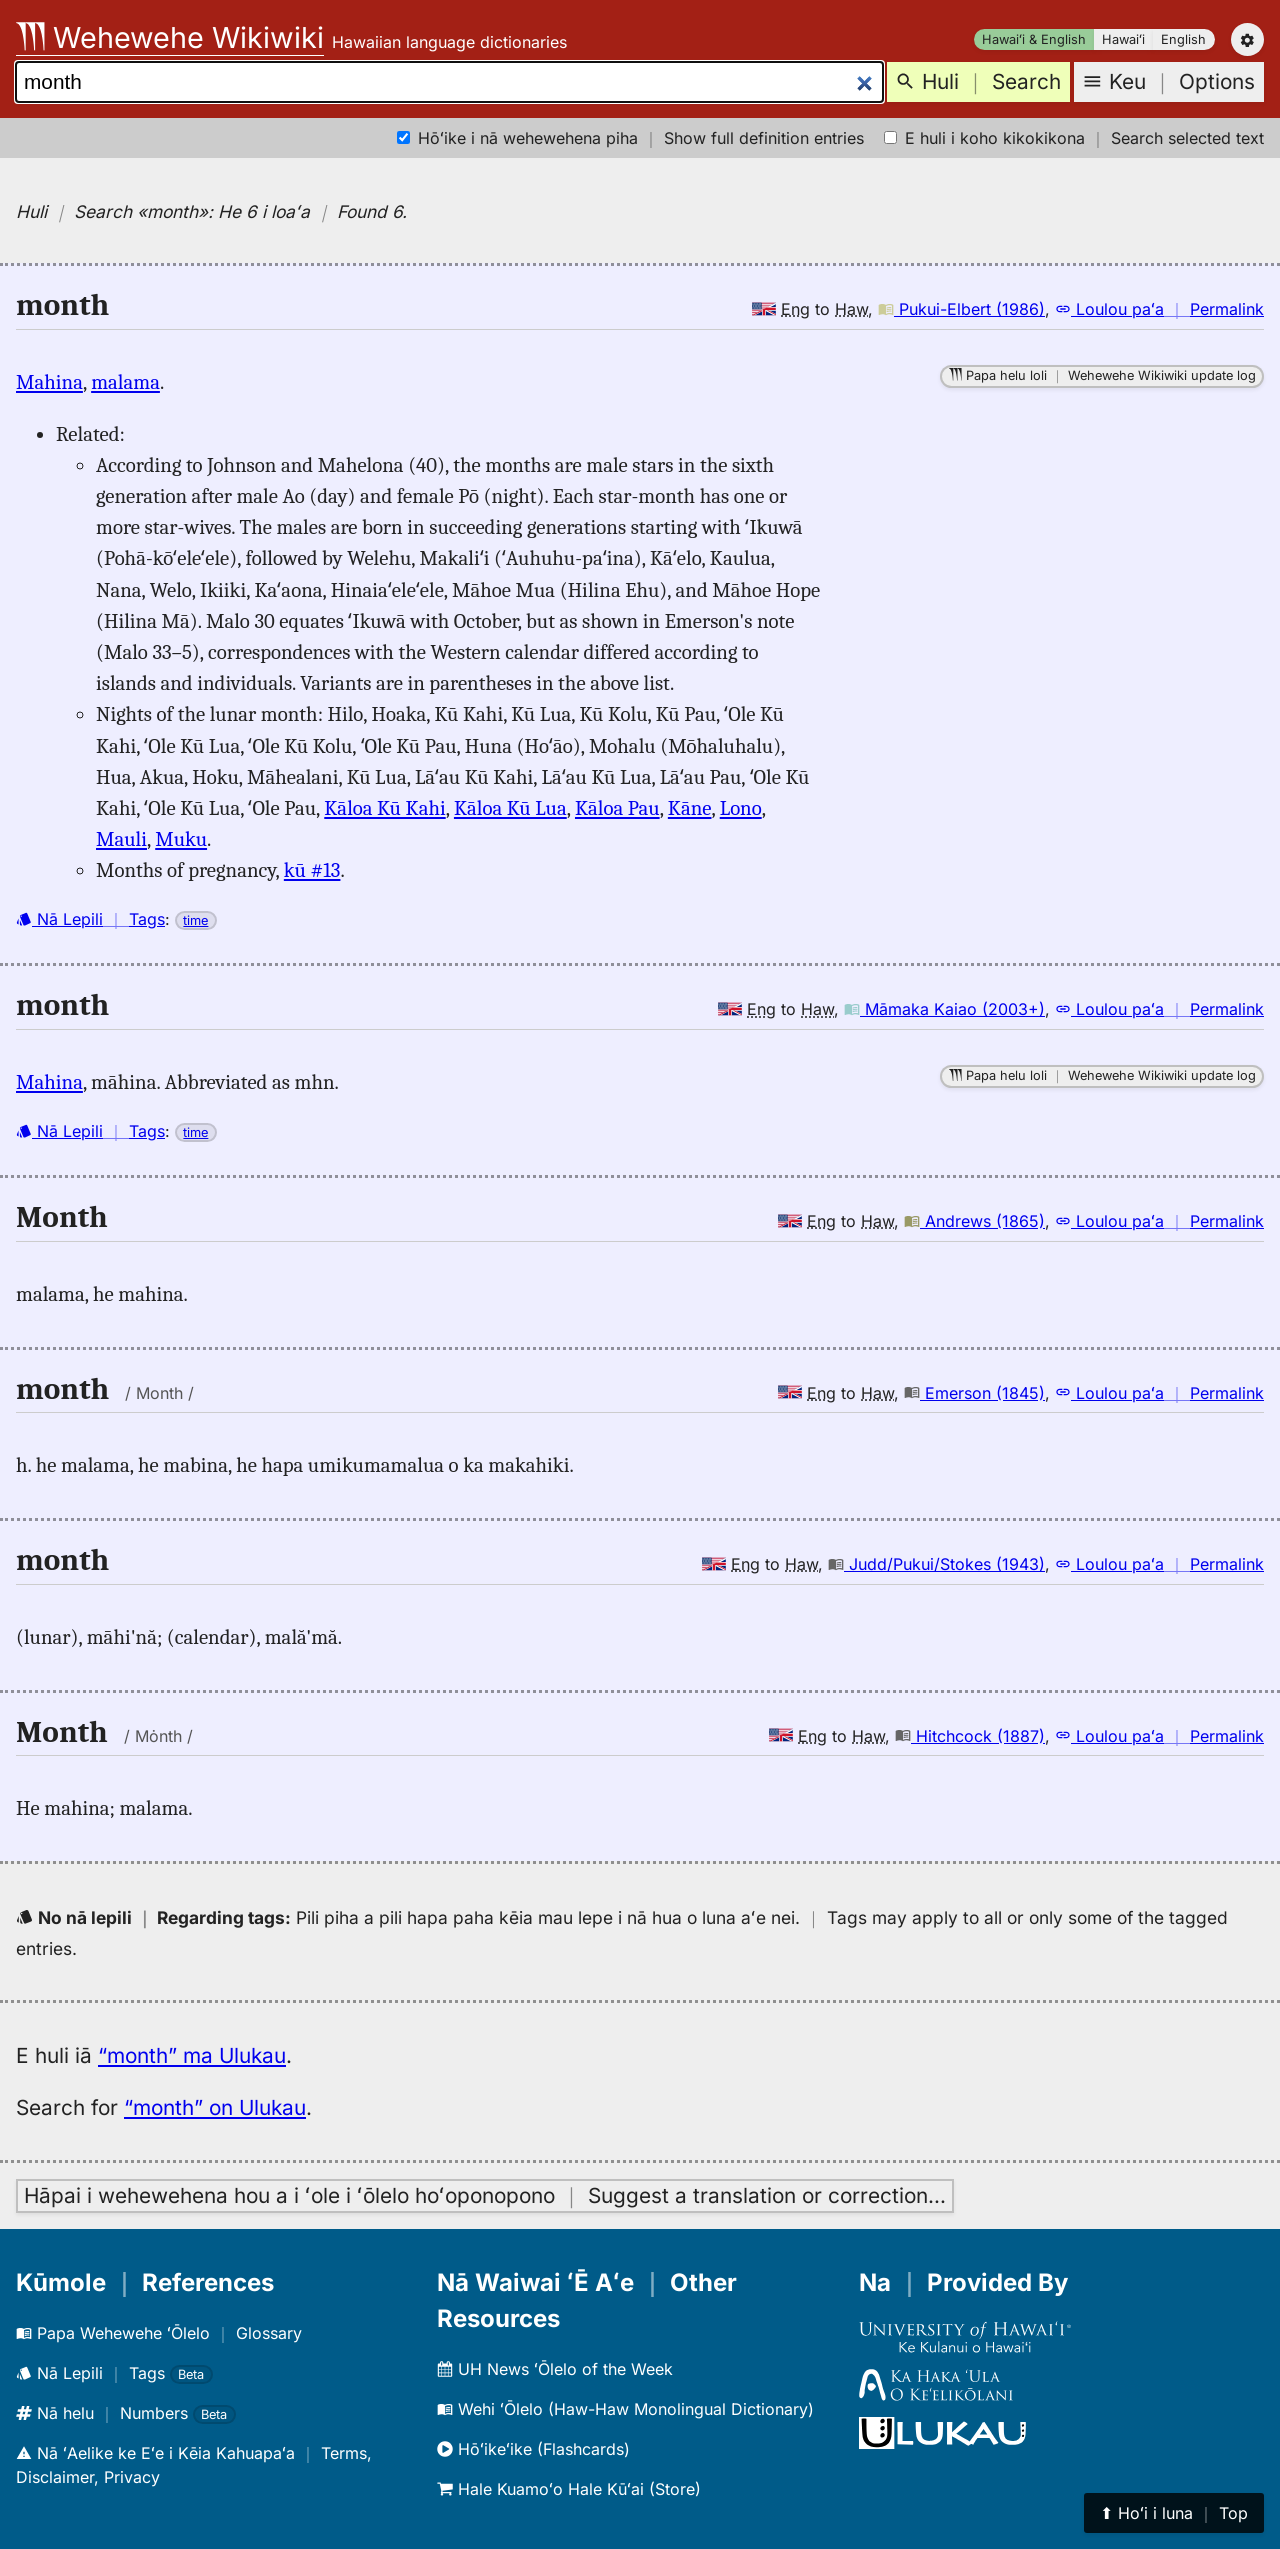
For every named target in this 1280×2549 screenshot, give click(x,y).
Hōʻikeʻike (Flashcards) (533, 2449)
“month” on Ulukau (215, 2107)
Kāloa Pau (617, 808)
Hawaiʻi (1123, 39)
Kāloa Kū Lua (510, 808)
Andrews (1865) (974, 1221)
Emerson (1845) (974, 1393)
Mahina (49, 382)
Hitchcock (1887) (970, 1736)
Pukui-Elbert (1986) (961, 309)
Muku (181, 839)
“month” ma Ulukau (192, 2055)
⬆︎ (1174, 2513)
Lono (741, 808)
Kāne (690, 808)
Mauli (121, 839)
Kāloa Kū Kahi (384, 808)
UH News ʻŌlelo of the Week (555, 2369)
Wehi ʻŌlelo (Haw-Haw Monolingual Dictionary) (625, 2409)
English (1183, 39)
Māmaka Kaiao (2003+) (944, 1009)
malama (125, 382)
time (195, 920)
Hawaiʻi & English (1034, 39)
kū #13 (312, 870)
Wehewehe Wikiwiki (170, 37)
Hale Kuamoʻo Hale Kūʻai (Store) (569, 2489)
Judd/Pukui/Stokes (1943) (936, 1564)
